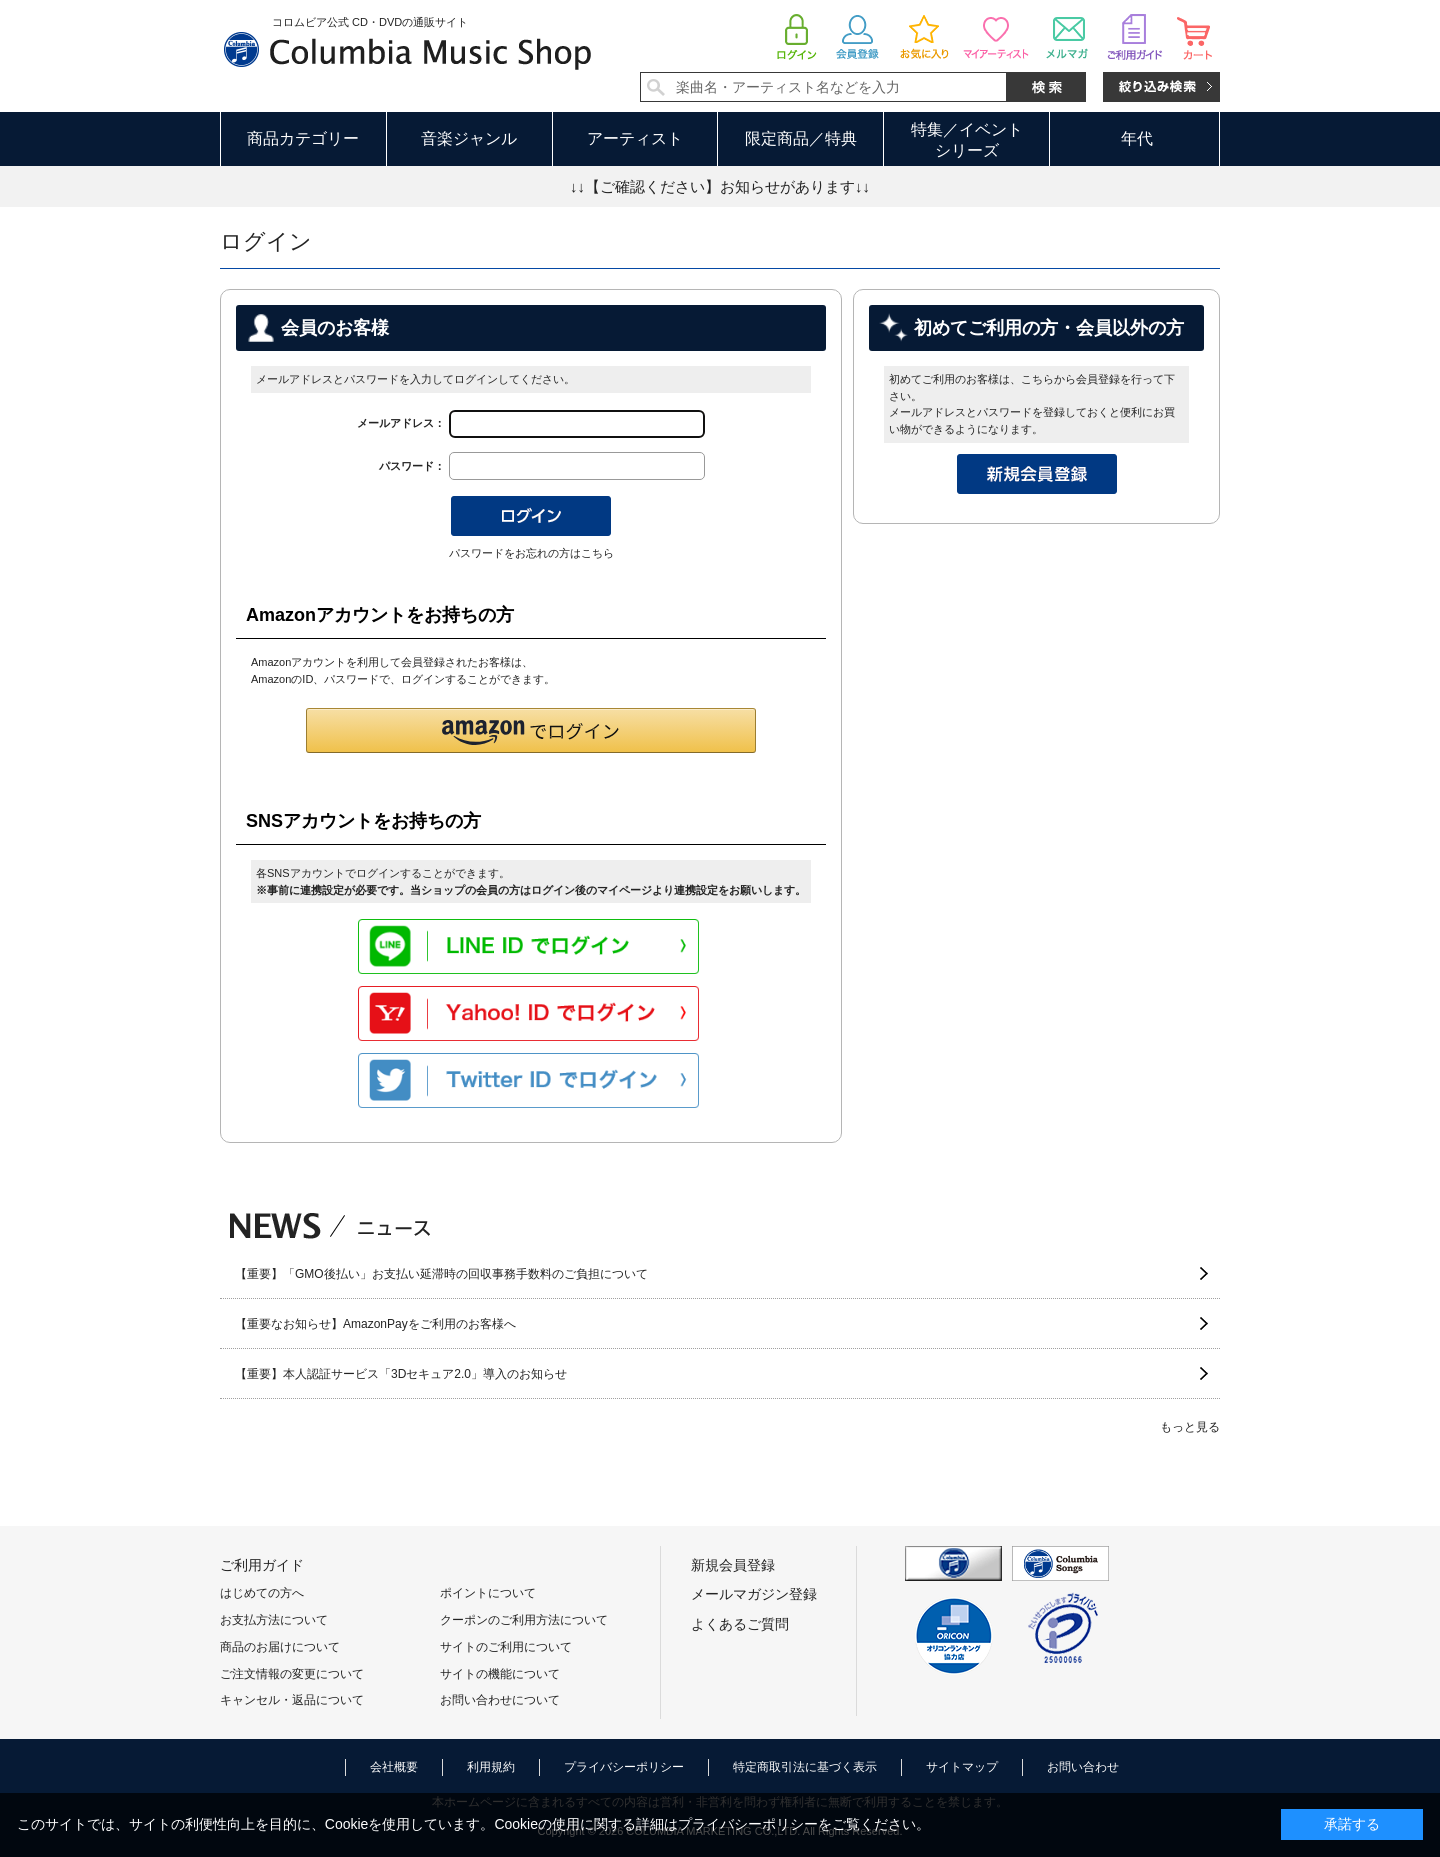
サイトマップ (962, 1767)
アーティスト (635, 138)
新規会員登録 (733, 1565)
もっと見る (1190, 1427)
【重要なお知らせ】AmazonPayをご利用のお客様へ (375, 1324)
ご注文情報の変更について (292, 1674)
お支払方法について (274, 1620)
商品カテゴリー (303, 138)
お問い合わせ (1083, 1767)
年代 (1137, 138)
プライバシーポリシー (624, 1767)
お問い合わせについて (500, 1700)
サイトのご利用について (506, 1647)
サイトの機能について (500, 1674)
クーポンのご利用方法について (524, 1620)
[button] (531, 730)
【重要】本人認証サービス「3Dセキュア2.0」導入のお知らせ (401, 1374)
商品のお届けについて (280, 1647)
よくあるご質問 (740, 1624)
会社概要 (394, 1767)
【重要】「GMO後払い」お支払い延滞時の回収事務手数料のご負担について (441, 1274)
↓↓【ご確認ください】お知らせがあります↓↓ (720, 186)
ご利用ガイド (262, 1565)
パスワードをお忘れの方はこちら (531, 553)
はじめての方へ (262, 1593)
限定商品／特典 (801, 138)
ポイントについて (488, 1593)
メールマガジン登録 (754, 1594)
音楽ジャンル (469, 138)
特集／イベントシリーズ (967, 140)
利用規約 (491, 1767)
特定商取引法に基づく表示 (805, 1767)
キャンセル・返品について (292, 1700)
